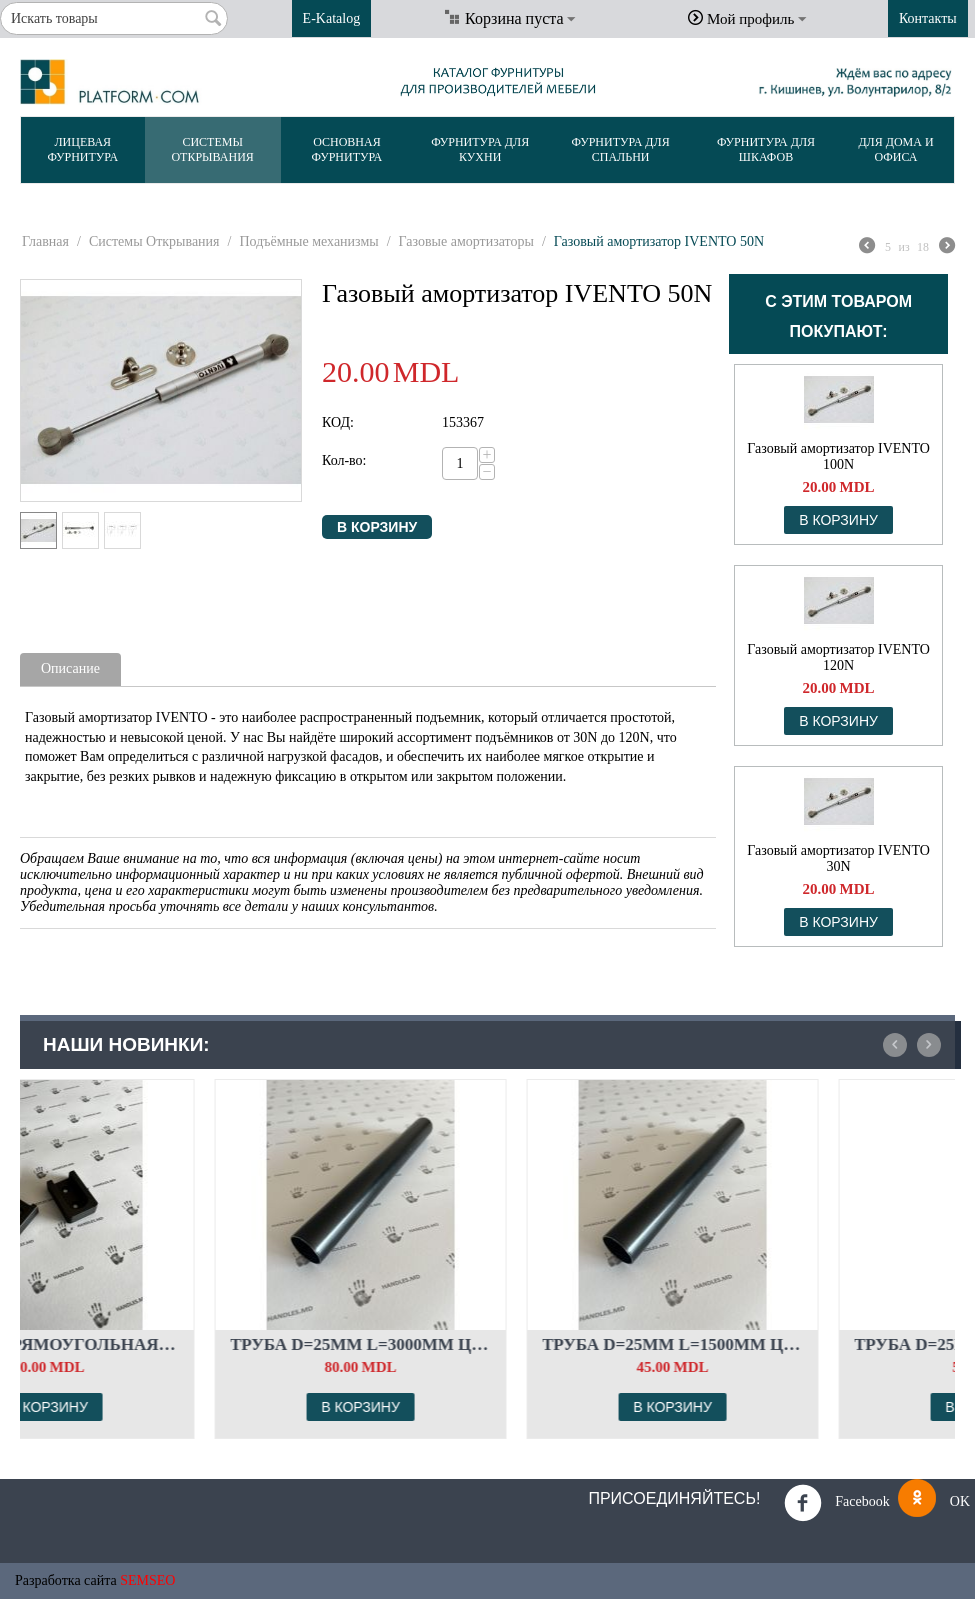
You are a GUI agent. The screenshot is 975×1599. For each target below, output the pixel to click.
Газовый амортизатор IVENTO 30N (838, 858)
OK (934, 1502)
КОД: (338, 422)
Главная (45, 241)
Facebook (837, 1503)
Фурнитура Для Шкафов (766, 149)
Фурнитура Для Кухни (480, 149)
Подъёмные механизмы (308, 241)
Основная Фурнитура (347, 149)
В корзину (377, 527)
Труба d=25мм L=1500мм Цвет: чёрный (800, 1344)
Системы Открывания (212, 149)
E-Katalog (332, 18)
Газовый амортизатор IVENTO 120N (838, 657)
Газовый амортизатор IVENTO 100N (838, 456)
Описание (70, 668)
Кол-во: (344, 460)
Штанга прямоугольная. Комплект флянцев (176, 1344)
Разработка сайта (66, 1580)
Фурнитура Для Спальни (621, 149)
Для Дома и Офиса (895, 149)
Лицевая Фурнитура (82, 149)
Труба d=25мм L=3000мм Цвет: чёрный (488, 1344)
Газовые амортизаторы (466, 241)
